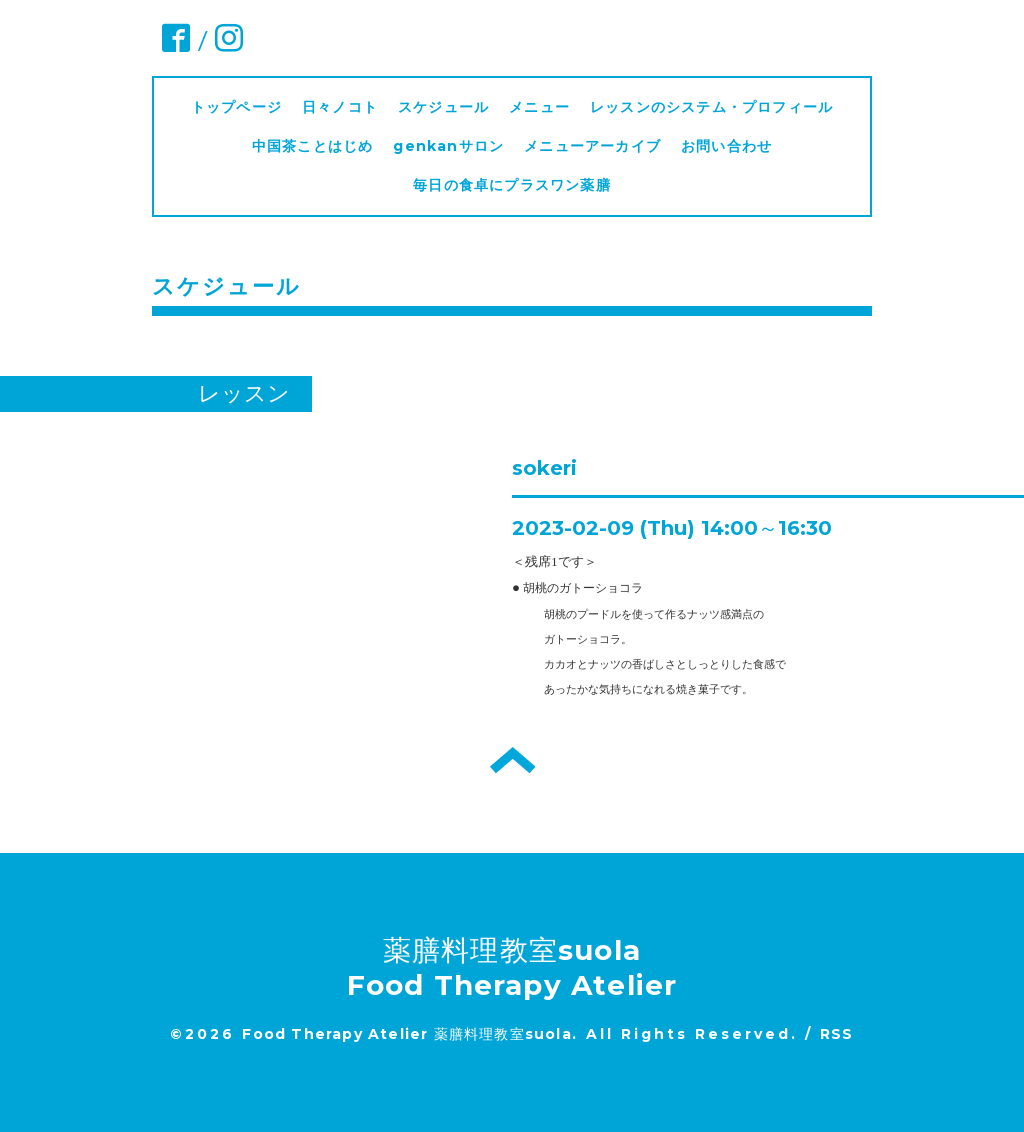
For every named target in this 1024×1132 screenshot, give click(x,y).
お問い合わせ (726, 146)
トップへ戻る (512, 760)
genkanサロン (448, 146)
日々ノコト (340, 107)
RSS (837, 1034)
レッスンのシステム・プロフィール (711, 107)
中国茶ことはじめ (313, 146)
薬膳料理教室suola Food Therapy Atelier (512, 967)
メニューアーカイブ (592, 146)
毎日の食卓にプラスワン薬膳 (519, 185)
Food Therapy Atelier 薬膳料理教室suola (406, 1034)
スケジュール (443, 107)
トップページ (236, 107)
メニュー (539, 107)
